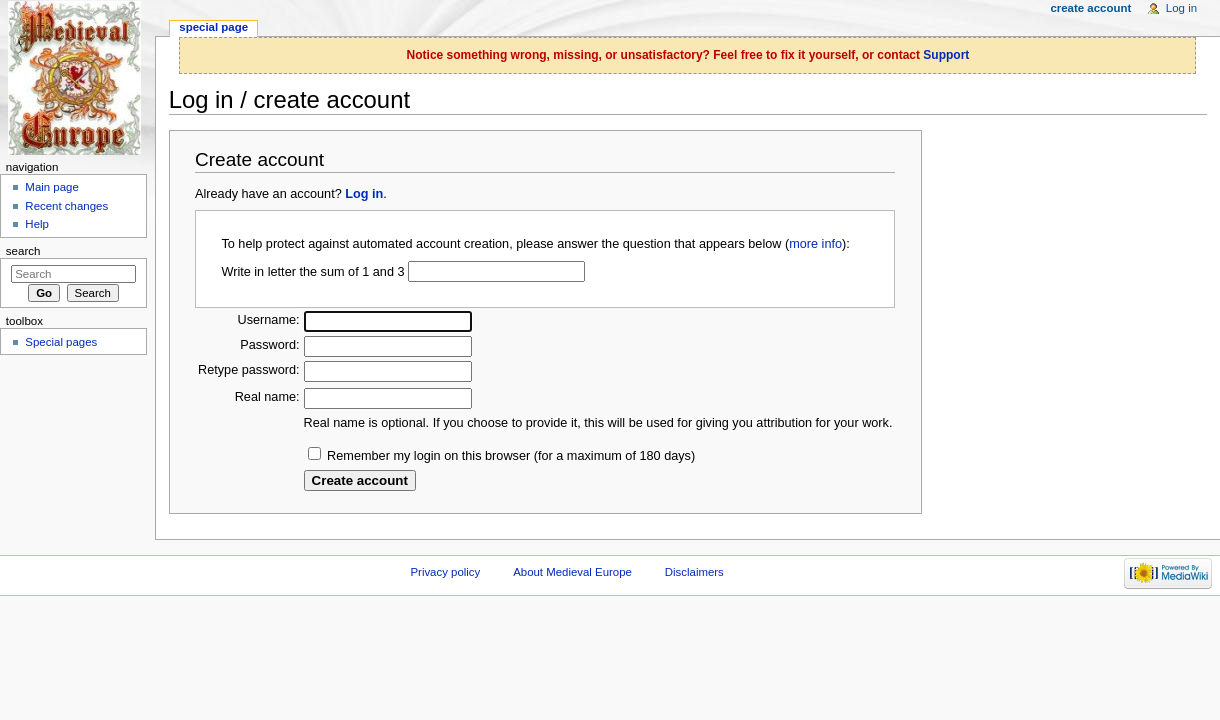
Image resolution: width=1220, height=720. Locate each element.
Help (37, 224)
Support (946, 55)
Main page (52, 187)
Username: (269, 320)
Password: (269, 345)
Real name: (267, 397)
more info (815, 244)
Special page (213, 27)
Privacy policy (445, 572)
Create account (1090, 8)
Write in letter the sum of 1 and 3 (312, 272)
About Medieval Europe (572, 572)
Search (23, 251)
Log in (364, 194)
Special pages (61, 342)
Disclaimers (694, 572)
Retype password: (249, 370)
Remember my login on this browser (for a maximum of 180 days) (511, 456)
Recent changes (66, 206)
